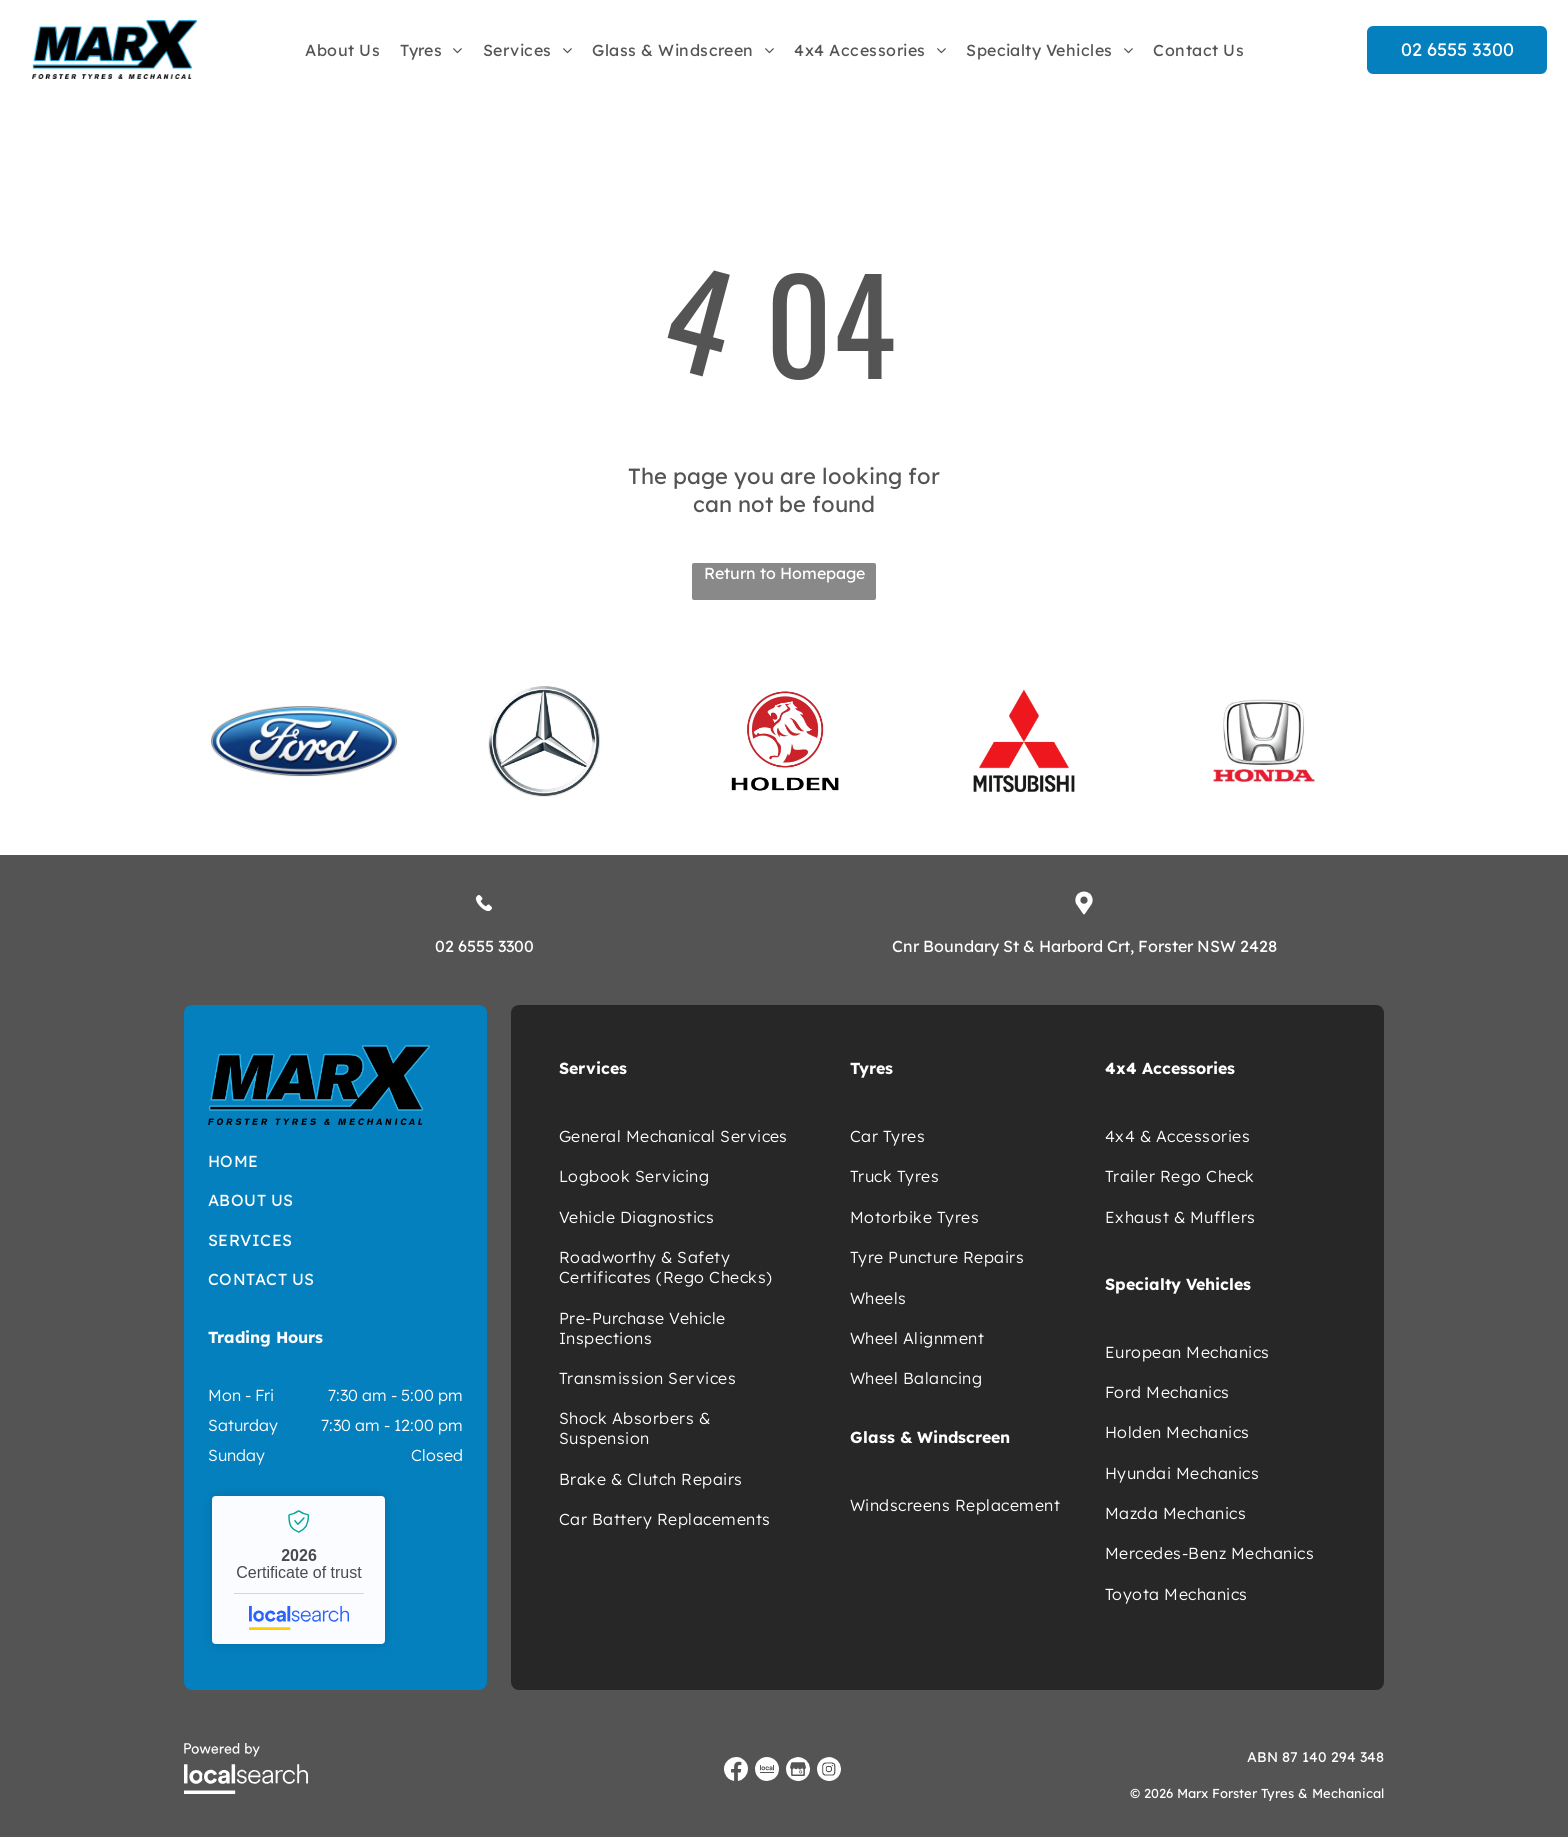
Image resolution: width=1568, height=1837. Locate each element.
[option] (304, 741)
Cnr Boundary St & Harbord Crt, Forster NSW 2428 (1084, 946)
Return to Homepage (784, 573)
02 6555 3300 (484, 946)
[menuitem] (342, 49)
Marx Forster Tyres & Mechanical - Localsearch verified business (298, 1570)
